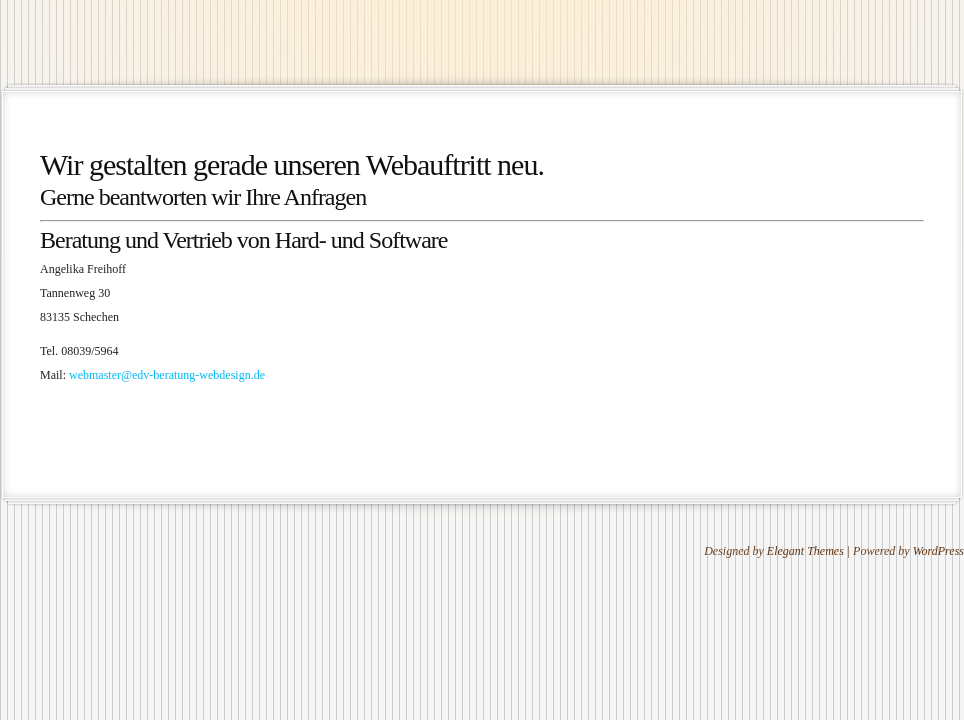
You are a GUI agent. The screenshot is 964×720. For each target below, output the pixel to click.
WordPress (938, 551)
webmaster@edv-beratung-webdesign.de (167, 375)
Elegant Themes (805, 551)
